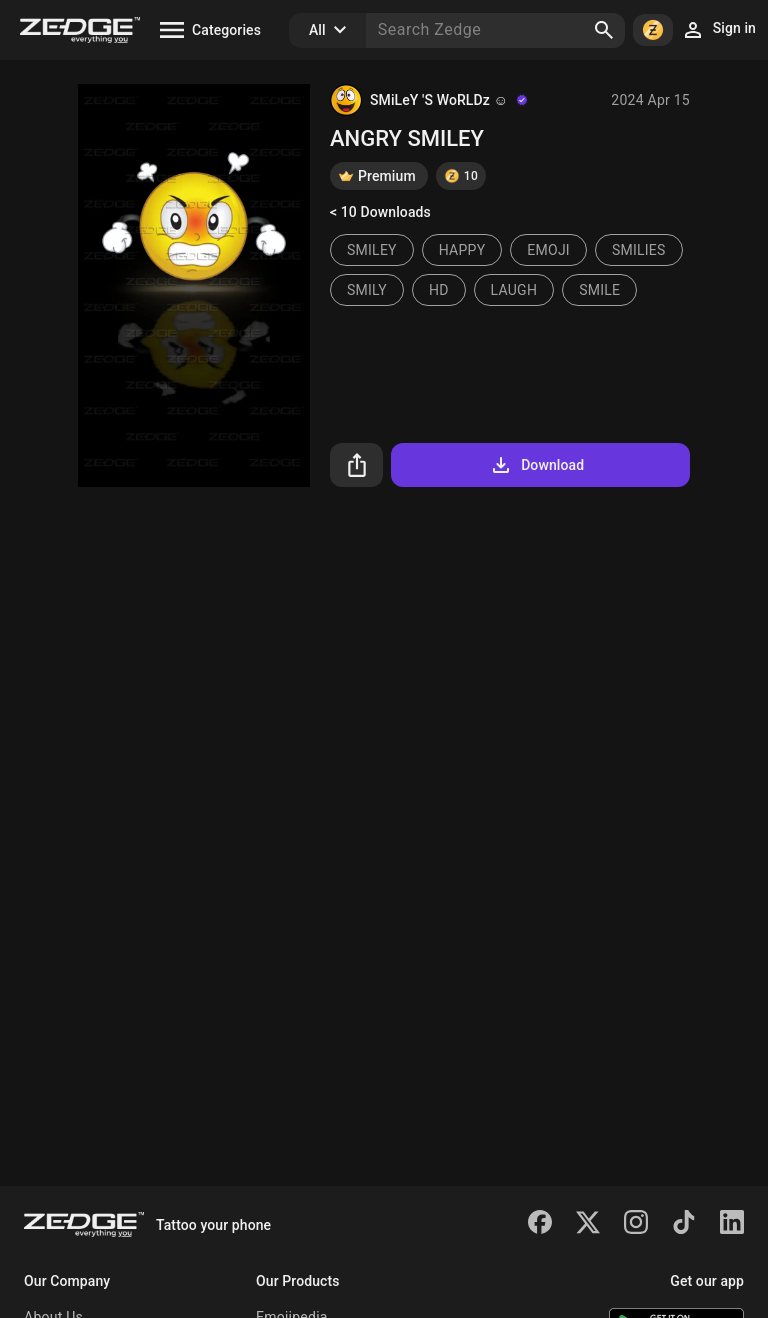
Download (536, 465)
